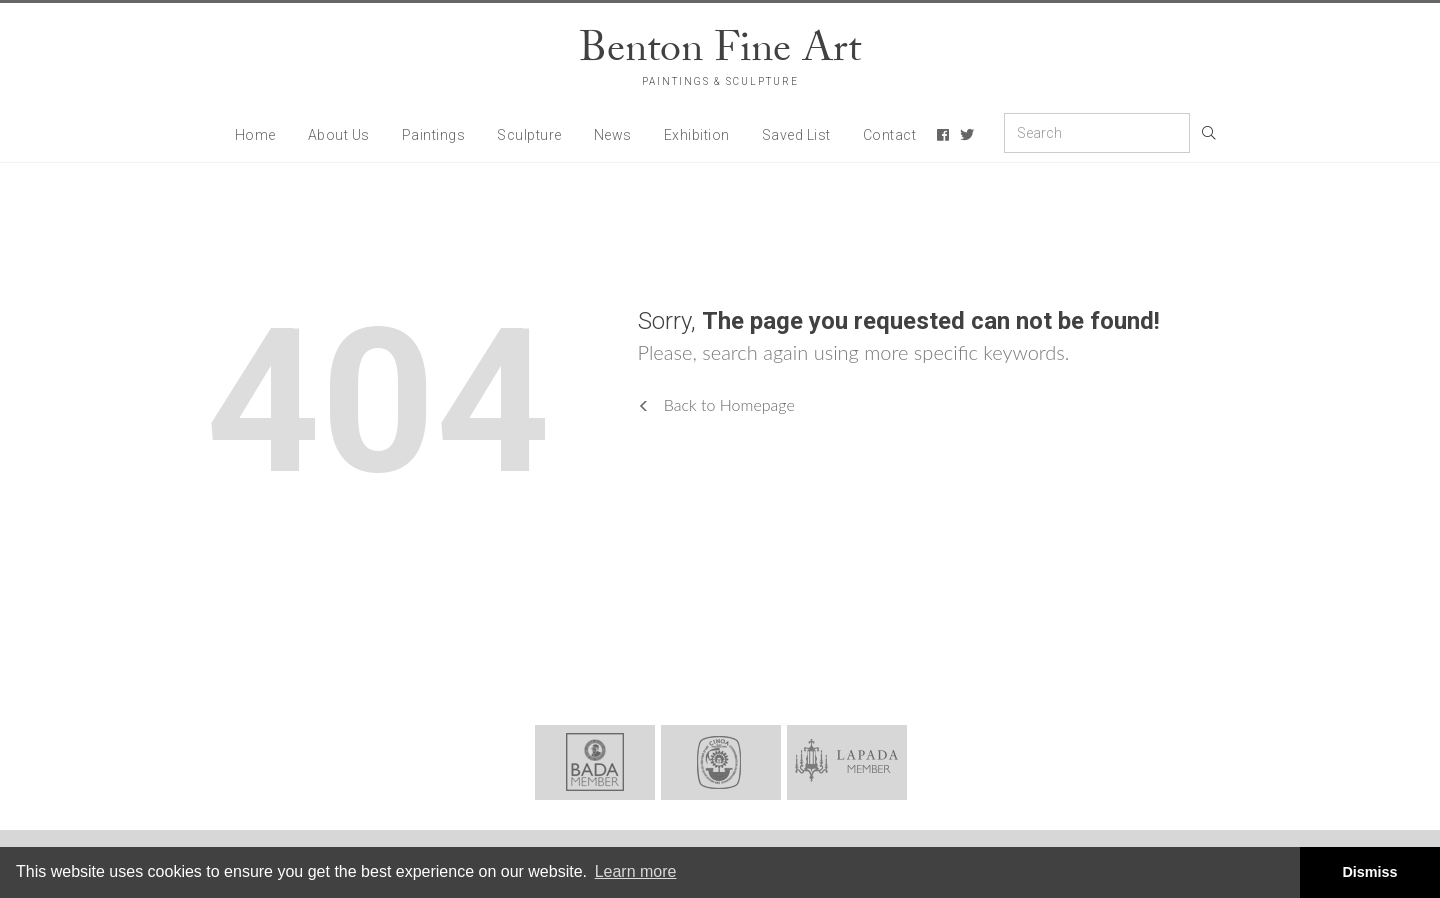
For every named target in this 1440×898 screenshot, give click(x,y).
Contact (890, 135)
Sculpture (529, 135)
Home (255, 135)
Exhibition (697, 135)
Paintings (434, 135)
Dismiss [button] (1369, 872)
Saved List (796, 135)
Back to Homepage (716, 404)
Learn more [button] (636, 871)
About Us (339, 135)
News (613, 135)
